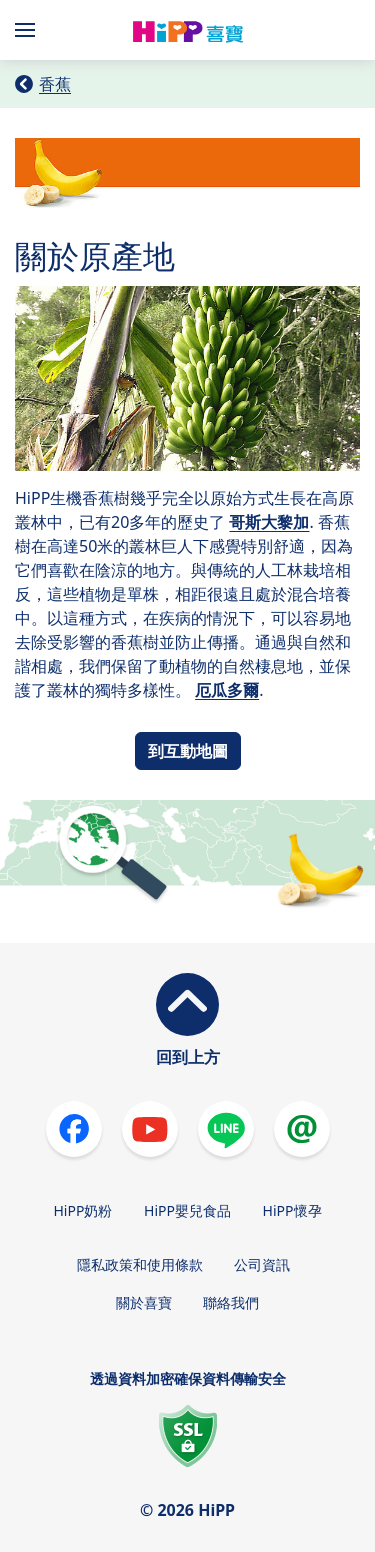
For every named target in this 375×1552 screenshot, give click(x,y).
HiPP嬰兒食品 (187, 1210)
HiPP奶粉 (82, 1210)
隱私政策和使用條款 (140, 1264)
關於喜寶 (144, 1302)
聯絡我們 (231, 1302)
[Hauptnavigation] (29, 30)
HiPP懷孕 (292, 1210)
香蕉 (55, 84)
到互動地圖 (188, 751)
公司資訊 (262, 1264)
